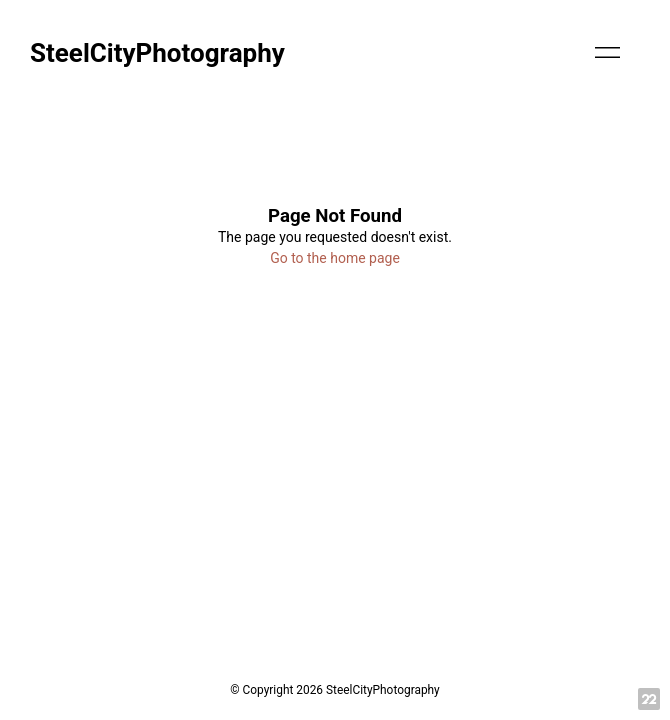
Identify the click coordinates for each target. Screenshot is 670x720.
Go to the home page (335, 258)
